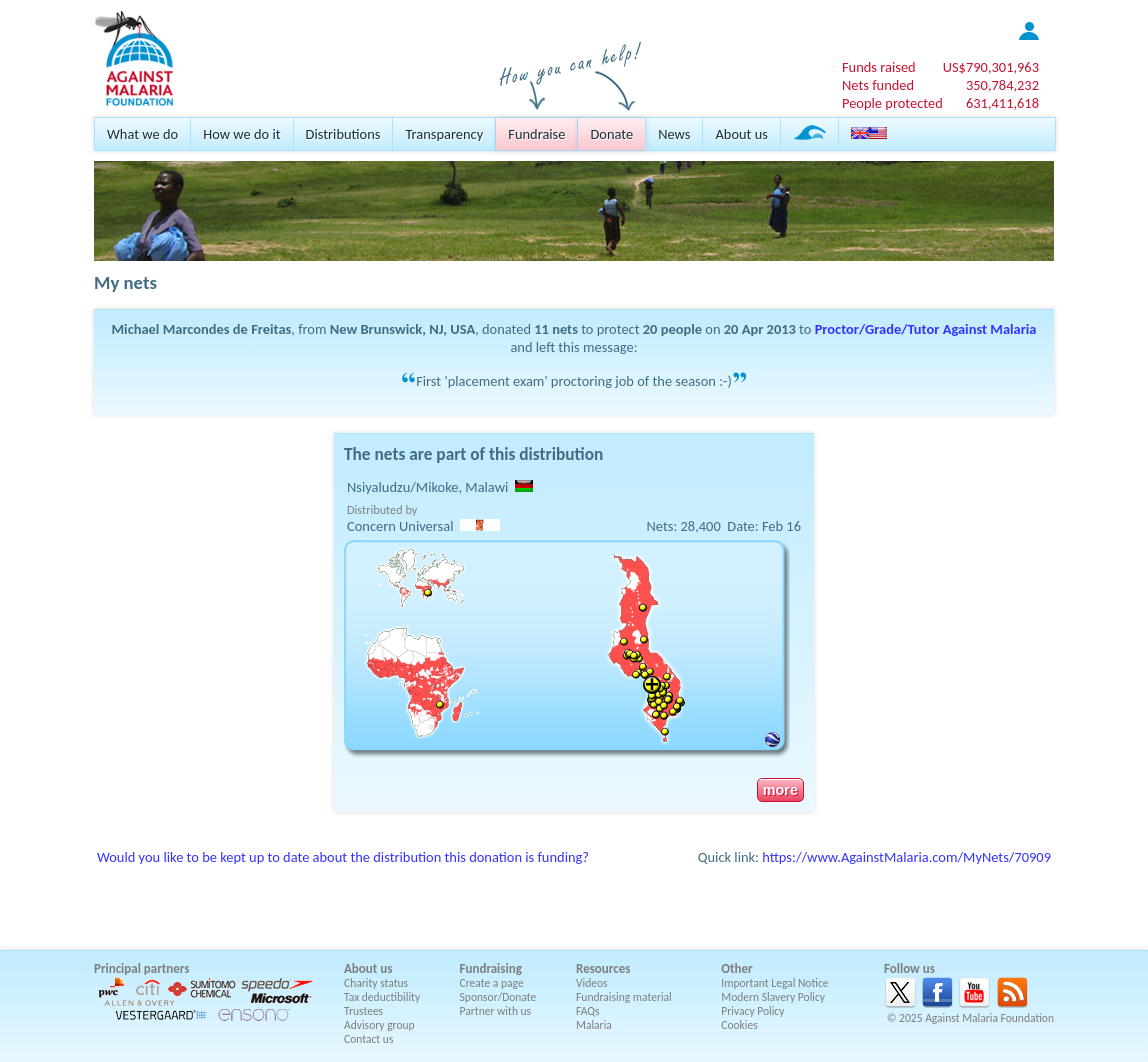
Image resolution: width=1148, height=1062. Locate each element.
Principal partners (141, 968)
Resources (603, 968)
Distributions (343, 134)
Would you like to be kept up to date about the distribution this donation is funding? (343, 857)
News (674, 134)
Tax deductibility (382, 997)
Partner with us (496, 1011)
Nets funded (878, 85)
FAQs (588, 1011)
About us (741, 134)
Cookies (739, 1025)
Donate (611, 134)
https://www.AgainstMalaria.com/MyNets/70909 (906, 857)
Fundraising (491, 968)
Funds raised (879, 67)
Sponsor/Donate (498, 997)
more (780, 790)
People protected (892, 103)
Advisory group (379, 1025)
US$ (991, 67)
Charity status (376, 983)
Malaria (594, 1025)
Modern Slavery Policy (773, 997)
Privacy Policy (752, 1011)
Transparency (444, 134)
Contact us (368, 1039)
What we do (142, 134)
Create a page (492, 983)
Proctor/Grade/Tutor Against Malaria (926, 329)
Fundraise (536, 134)
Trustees (363, 1011)
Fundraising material (624, 997)
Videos (592, 983)
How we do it (241, 134)
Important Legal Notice (774, 983)
